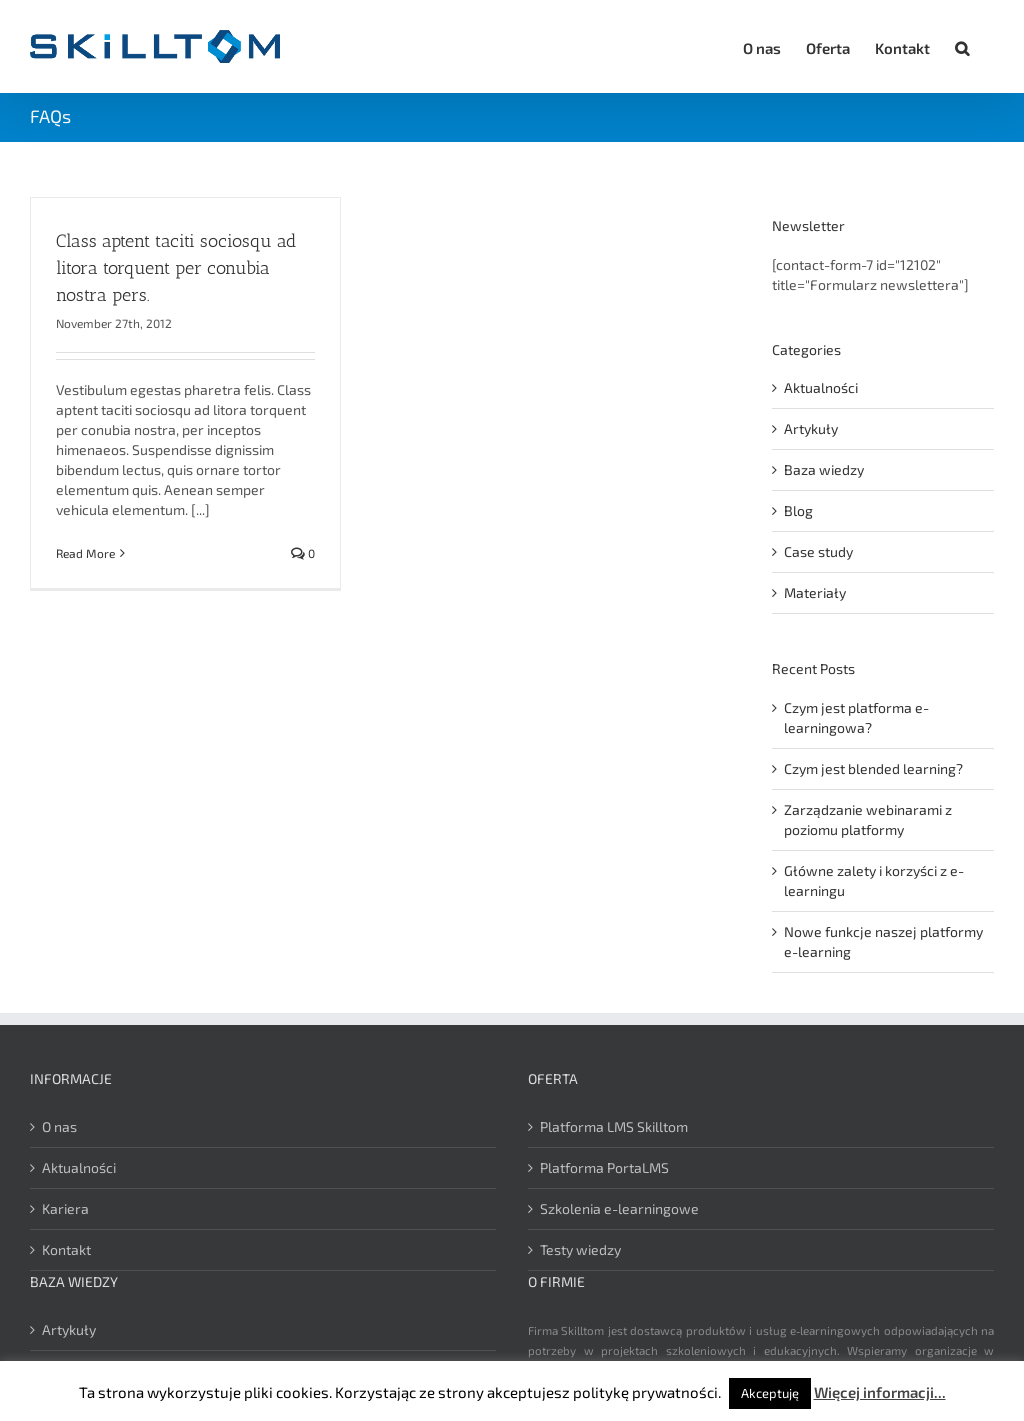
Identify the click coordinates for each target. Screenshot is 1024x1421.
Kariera (65, 1208)
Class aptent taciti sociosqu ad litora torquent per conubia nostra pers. (176, 268)
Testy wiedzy (580, 1249)
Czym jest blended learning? (873, 768)
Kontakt (66, 1249)
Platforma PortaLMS (604, 1167)
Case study (818, 551)
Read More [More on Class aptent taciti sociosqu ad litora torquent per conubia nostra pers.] (85, 553)
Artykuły (811, 428)
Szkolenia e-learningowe (619, 1208)
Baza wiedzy (824, 469)
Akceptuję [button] (770, 1393)
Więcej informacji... (880, 1392)
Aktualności (821, 387)
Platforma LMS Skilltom (614, 1126)
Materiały (815, 592)
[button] (962, 45)
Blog (798, 510)
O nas (59, 1126)
